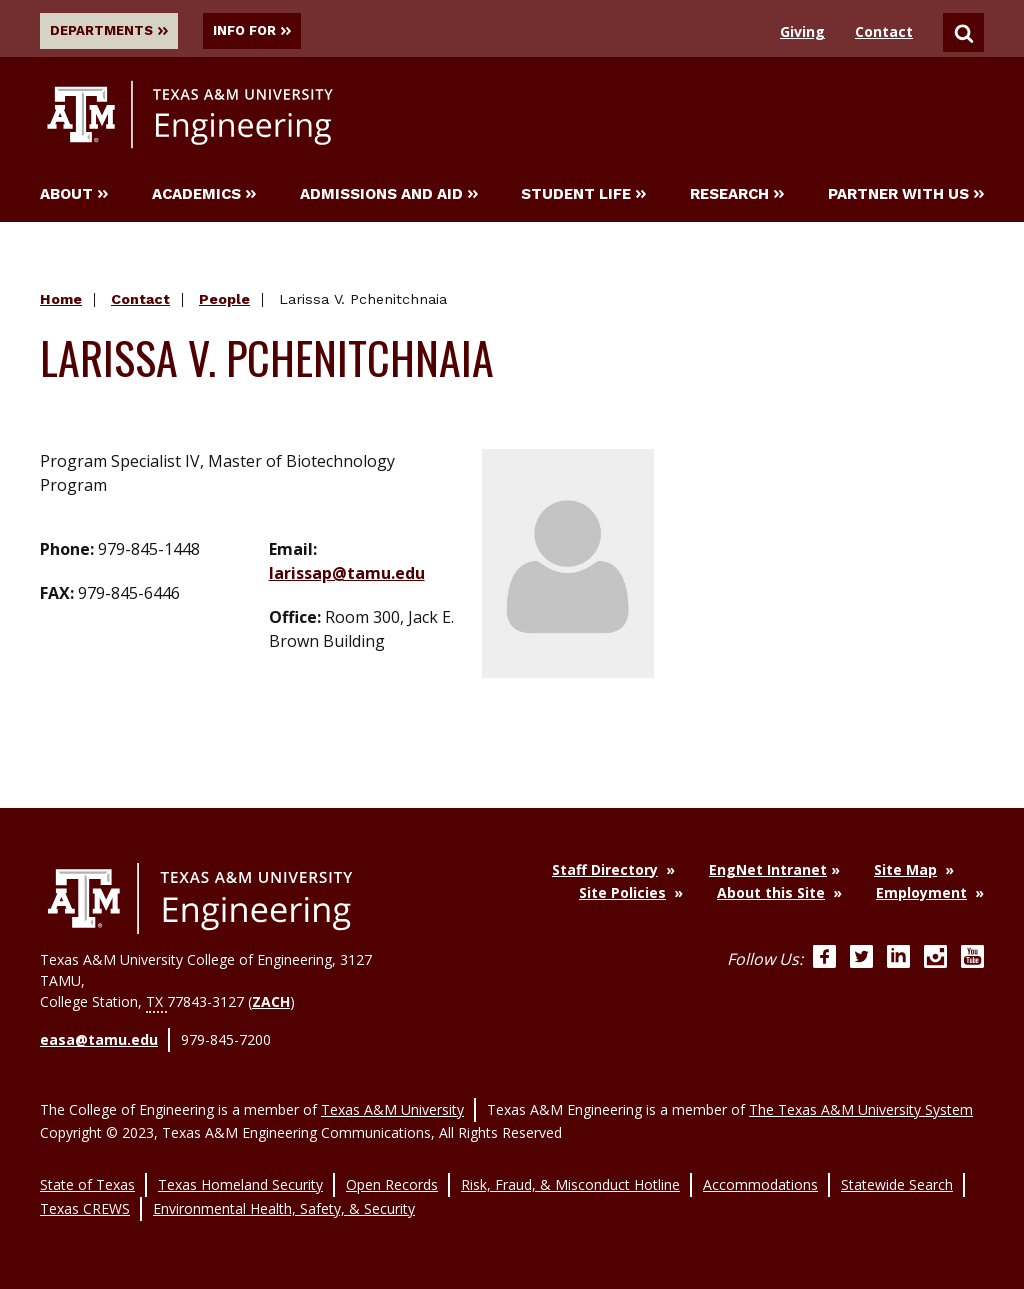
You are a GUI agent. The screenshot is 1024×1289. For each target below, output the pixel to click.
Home (61, 302)
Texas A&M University (392, 1105)
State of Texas (87, 1177)
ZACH (271, 1004)
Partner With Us (906, 197)
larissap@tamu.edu (347, 575)
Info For (274, 31)
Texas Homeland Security (240, 1177)
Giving (802, 31)
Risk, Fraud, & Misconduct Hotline (570, 1177)
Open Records (392, 1177)
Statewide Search (897, 1177)
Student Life (583, 197)
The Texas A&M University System (861, 1105)
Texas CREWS (85, 1198)
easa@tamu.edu (99, 1041)
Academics (204, 197)
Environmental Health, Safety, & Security (284, 1198)
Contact (884, 31)
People (224, 302)
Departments (114, 31)
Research (737, 197)
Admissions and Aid (389, 197)
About (74, 197)
